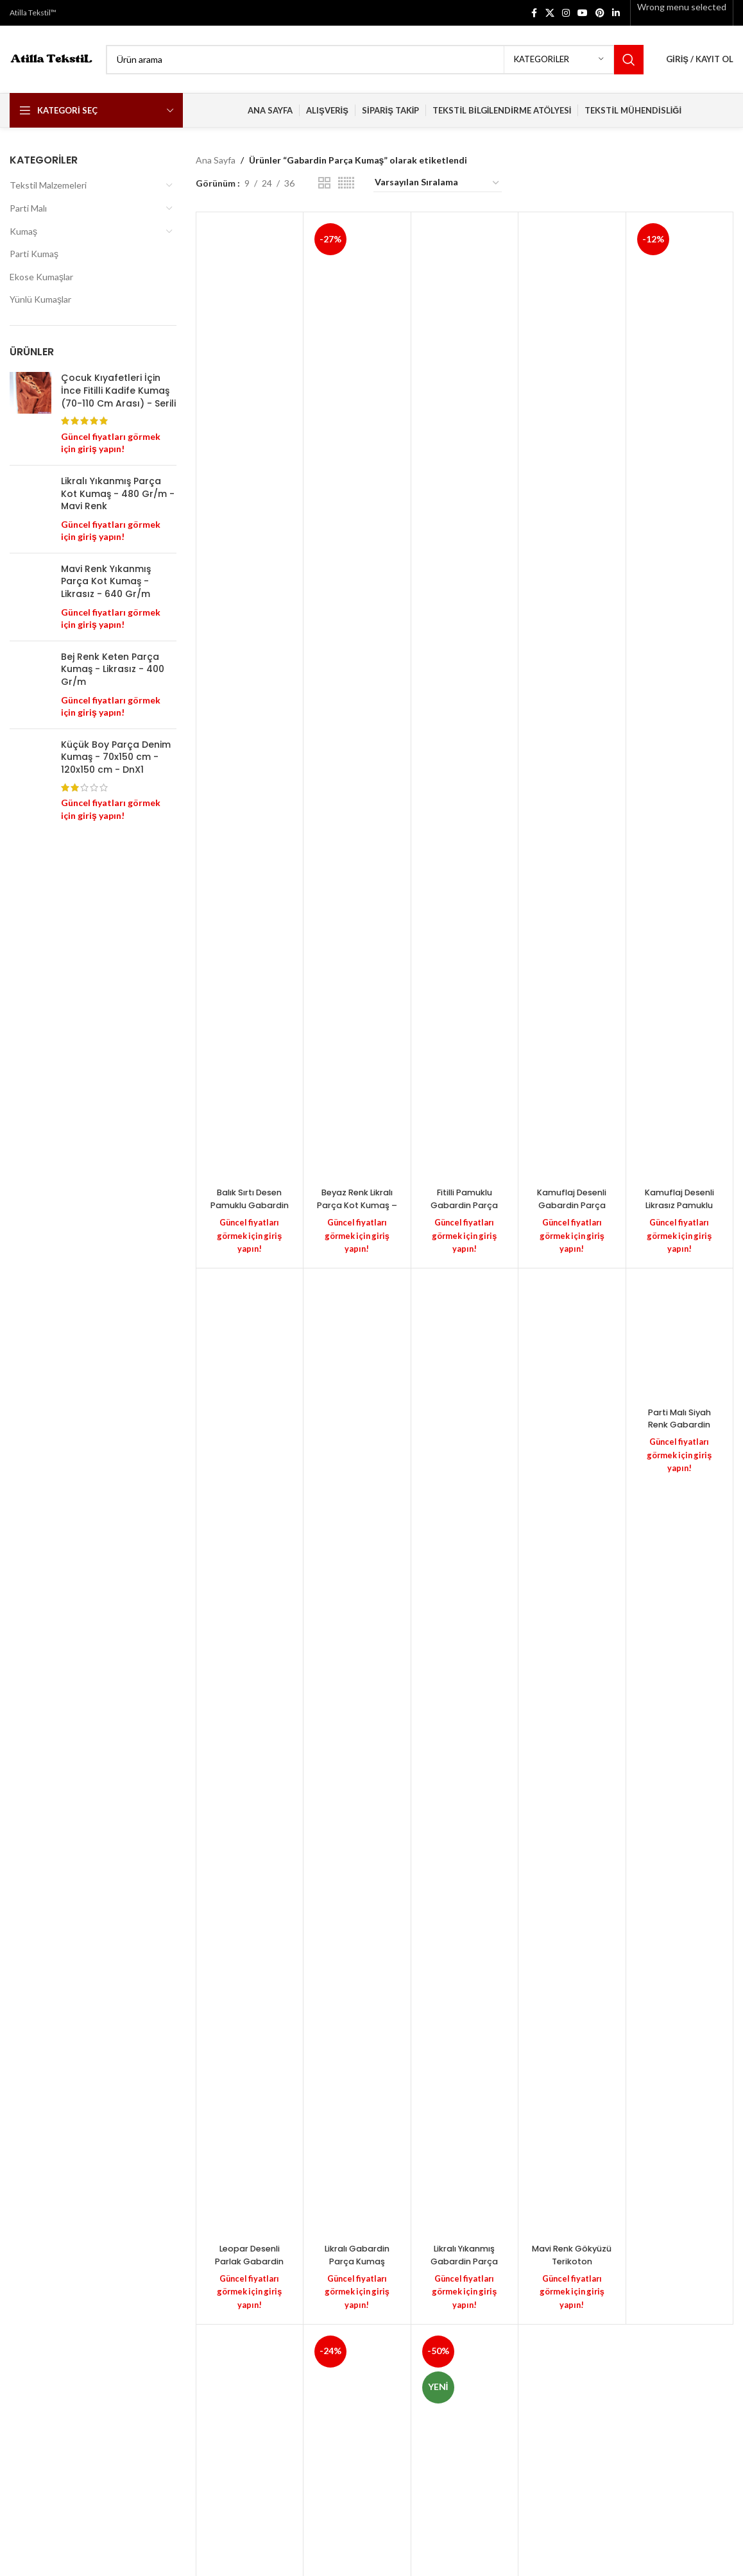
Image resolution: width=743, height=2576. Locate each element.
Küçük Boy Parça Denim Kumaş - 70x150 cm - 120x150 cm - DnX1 (116, 903)
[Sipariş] (437, 183)
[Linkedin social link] (616, 13)
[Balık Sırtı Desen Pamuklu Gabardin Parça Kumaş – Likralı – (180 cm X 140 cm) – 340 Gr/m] (250, 700)
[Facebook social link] (534, 13)
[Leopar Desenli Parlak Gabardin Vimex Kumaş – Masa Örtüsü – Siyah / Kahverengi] (250, 1754)
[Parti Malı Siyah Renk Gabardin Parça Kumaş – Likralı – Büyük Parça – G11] (680, 1335)
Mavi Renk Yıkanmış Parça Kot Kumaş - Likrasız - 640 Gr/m (106, 639)
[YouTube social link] (583, 13)
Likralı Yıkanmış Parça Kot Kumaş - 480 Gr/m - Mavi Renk (118, 493)
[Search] (375, 59)
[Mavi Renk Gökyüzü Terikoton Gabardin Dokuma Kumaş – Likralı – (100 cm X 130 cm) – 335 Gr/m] (572, 1754)
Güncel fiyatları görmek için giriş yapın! (249, 1234)
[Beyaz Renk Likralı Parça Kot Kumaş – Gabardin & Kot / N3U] (357, 700)
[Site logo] (51, 58)
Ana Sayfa (215, 160)
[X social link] (550, 13)
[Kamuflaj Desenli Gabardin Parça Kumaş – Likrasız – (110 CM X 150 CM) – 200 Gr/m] (572, 700)
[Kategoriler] (559, 59)
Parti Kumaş (34, 253)
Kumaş (23, 231)
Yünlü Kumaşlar (40, 299)
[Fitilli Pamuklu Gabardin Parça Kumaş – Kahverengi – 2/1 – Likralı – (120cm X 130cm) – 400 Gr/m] (465, 700)
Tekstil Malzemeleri (48, 185)
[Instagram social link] (566, 13)
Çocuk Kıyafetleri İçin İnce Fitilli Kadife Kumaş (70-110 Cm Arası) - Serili (118, 390)
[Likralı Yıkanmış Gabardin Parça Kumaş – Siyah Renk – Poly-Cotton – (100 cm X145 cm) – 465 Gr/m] (465, 1754)
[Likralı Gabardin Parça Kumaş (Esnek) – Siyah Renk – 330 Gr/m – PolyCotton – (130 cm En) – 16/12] (357, 1754)
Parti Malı (28, 208)
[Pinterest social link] (600, 13)
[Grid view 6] (346, 183)
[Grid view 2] (324, 183)
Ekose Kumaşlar (41, 276)
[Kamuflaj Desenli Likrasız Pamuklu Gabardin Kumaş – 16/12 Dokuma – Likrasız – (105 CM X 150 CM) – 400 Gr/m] (680, 700)
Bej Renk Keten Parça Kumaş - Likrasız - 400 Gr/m (112, 770)
